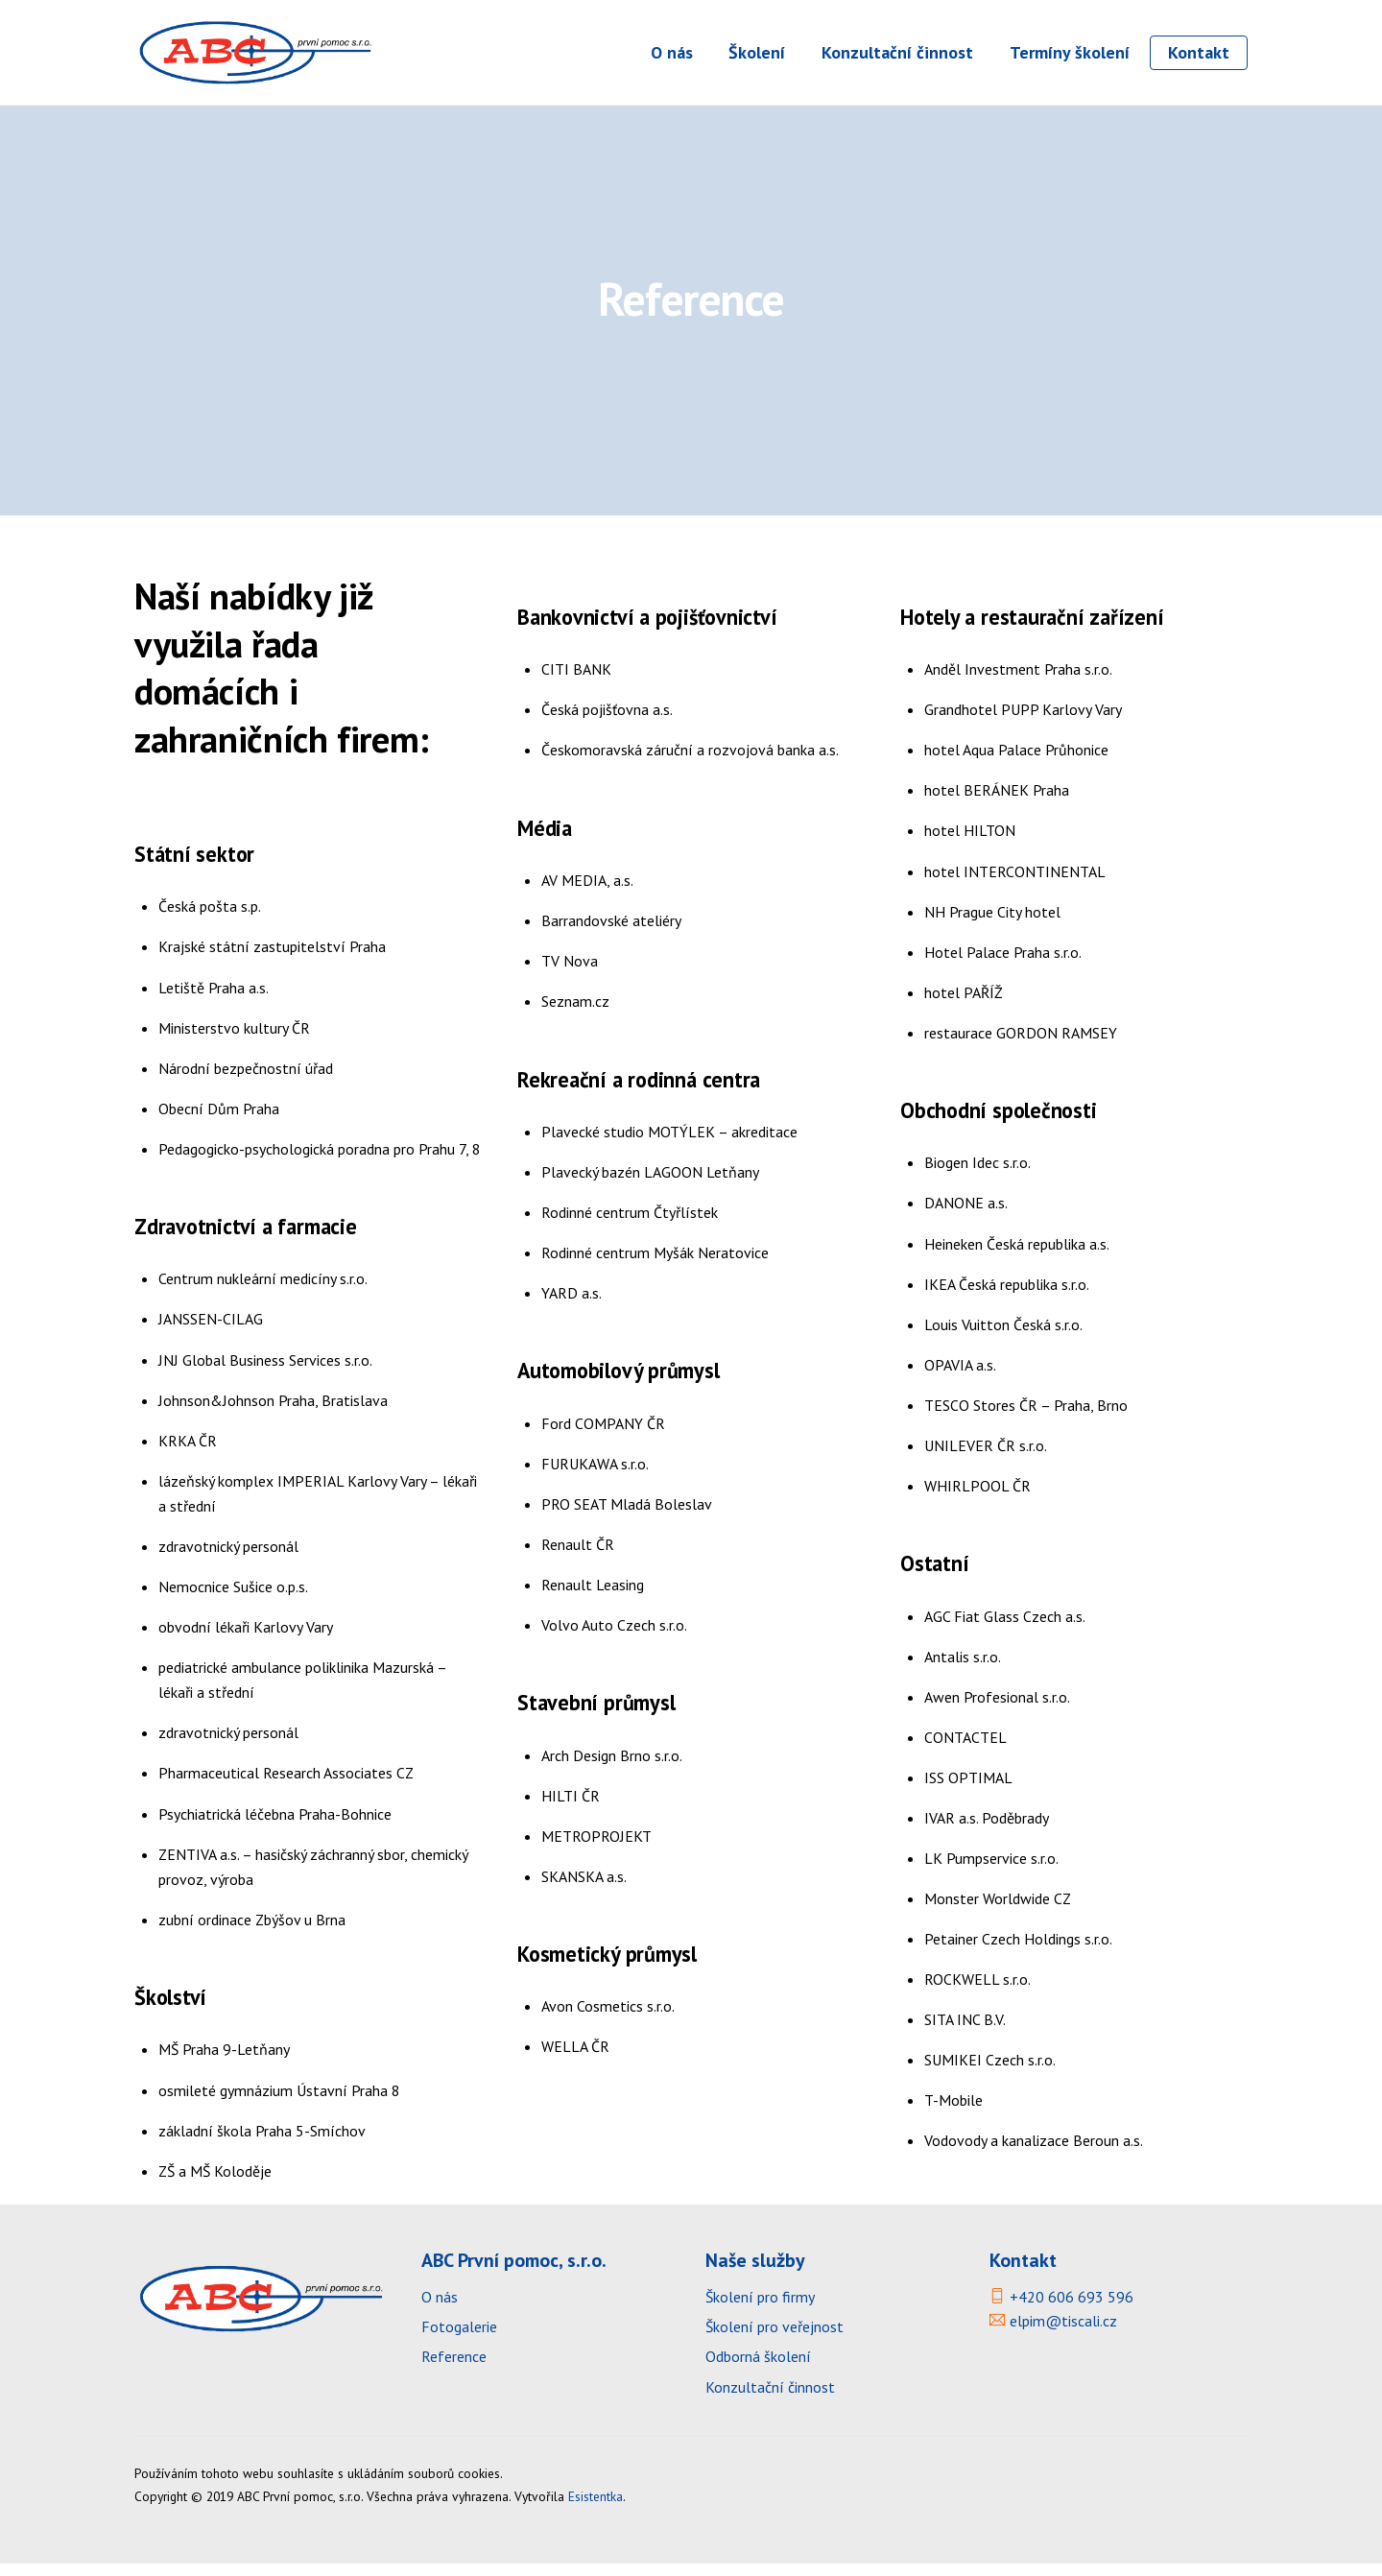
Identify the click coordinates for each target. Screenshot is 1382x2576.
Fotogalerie (459, 2339)
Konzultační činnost (897, 52)
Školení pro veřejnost (775, 2339)
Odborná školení (758, 2368)
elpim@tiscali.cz (1063, 2332)
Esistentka (595, 2508)
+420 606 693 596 (1071, 2309)
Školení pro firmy (760, 2309)
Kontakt (1198, 52)
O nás (672, 52)
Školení (756, 52)
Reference (454, 2368)
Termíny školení (1070, 52)
